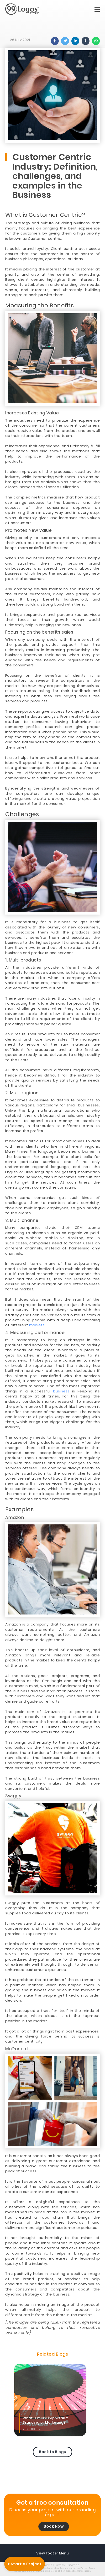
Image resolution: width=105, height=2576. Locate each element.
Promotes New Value (28, 530)
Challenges (22, 814)
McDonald (16, 2048)
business (61, 1391)
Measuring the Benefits (39, 305)
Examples (19, 1509)
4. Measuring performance (34, 1332)
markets (37, 1325)
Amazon (14, 1517)
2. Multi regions (21, 1092)
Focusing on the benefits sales (39, 632)
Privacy (60, 2565)
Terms (48, 2565)
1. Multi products (23, 960)
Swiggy (13, 1795)
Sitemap (73, 2565)
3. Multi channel (22, 1220)
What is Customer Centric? (45, 215)
